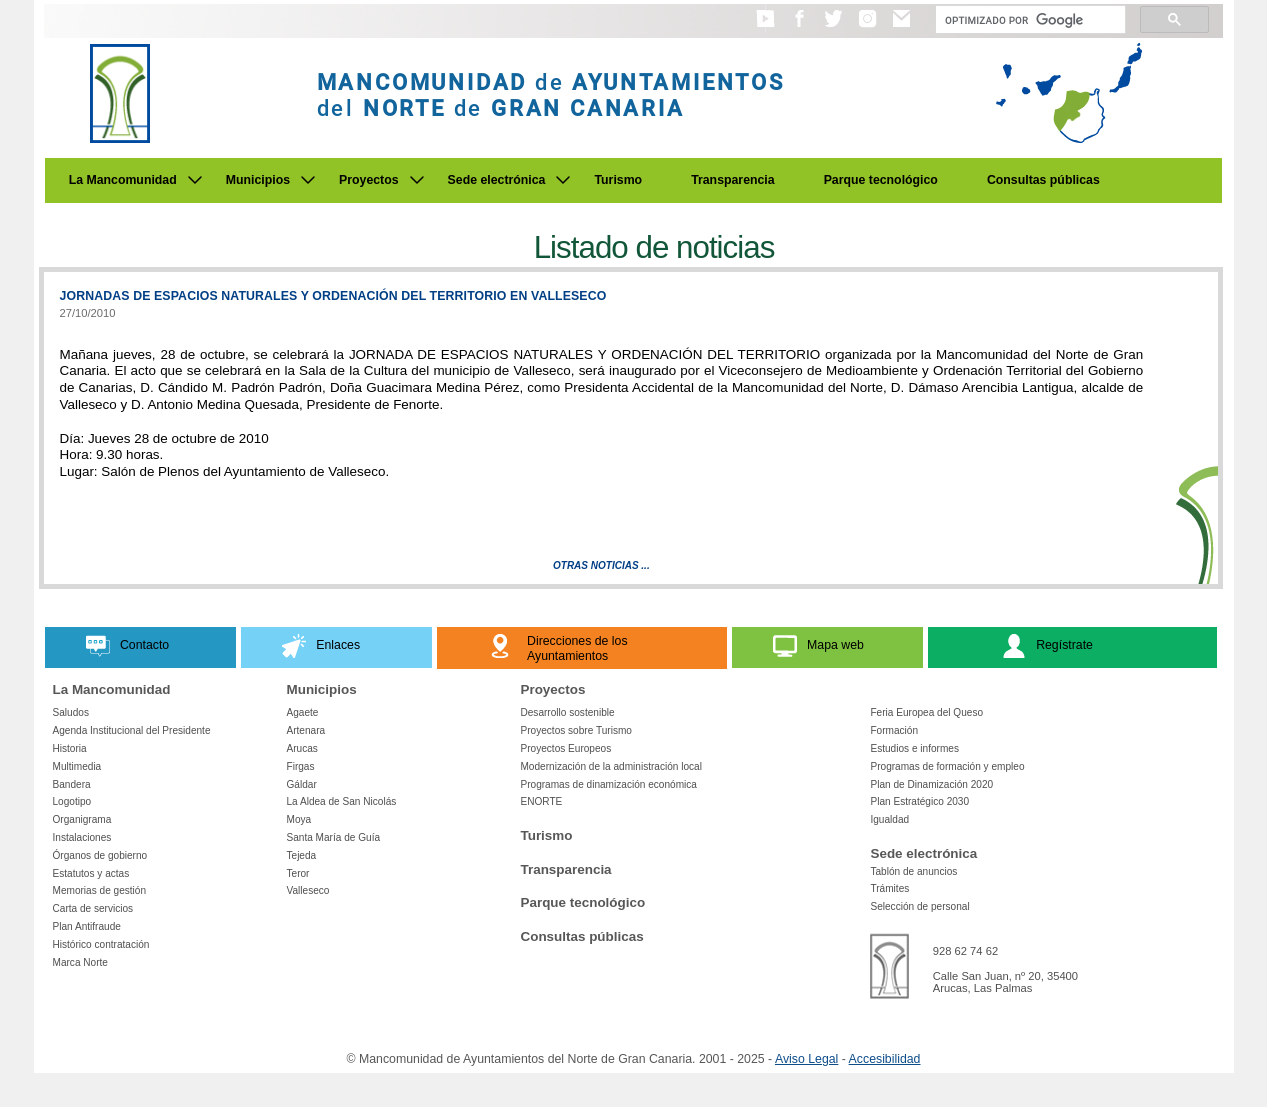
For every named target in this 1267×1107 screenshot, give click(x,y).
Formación (894, 730)
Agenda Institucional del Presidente (132, 730)
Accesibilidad (885, 1059)
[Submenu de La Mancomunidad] (195, 180)
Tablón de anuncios (913, 871)
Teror (297, 873)
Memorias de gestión (100, 890)
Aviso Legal (806, 1059)
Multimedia (77, 766)
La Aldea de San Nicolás (341, 801)
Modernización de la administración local (611, 766)
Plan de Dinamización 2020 (931, 784)
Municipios (258, 180)
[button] (765, 28)
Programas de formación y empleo (947, 766)
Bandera (72, 784)
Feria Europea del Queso (926, 712)
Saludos (71, 712)
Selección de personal (919, 906)
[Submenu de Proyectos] (417, 180)
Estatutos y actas (91, 873)
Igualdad (889, 819)
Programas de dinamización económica (608, 784)
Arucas (301, 748)
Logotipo (72, 801)
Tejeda (301, 855)
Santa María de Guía (333, 837)
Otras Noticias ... (601, 565)
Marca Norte (80, 962)
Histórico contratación (101, 944)
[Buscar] (1028, 20)
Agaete (302, 712)
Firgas (300, 766)
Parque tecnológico (881, 180)
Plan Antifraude (87, 926)
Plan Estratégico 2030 (919, 801)
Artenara (305, 730)
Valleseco (307, 890)
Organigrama (82, 819)
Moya (298, 819)
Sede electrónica (497, 180)
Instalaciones (82, 837)
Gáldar (301, 784)
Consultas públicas (1043, 180)
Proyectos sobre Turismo (575, 730)
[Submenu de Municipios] (308, 180)
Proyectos (369, 180)
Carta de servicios (93, 908)
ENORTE (541, 801)
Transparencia (733, 180)
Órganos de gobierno (100, 855)
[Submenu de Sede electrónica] (563, 180)
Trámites (889, 888)
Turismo (618, 180)
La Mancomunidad (123, 180)
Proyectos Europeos (565, 748)
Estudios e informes (914, 748)
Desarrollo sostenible (567, 712)
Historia (70, 748)
